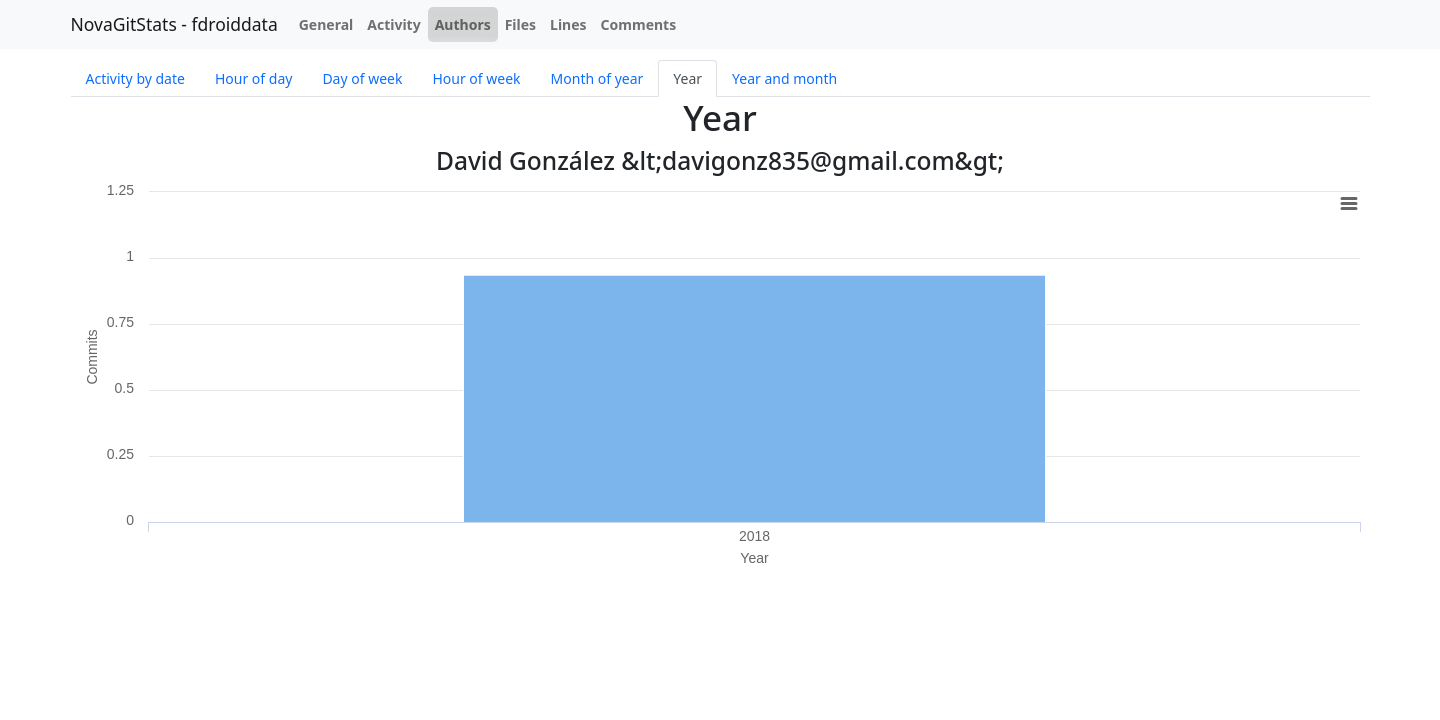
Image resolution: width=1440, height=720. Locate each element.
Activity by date (135, 78)
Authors (463, 24)
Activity (393, 24)
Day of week (362, 78)
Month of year (597, 78)
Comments (639, 24)
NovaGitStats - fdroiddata (174, 24)
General (326, 24)
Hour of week (476, 78)
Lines (568, 24)
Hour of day (253, 78)
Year (687, 78)
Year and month (784, 78)
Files (520, 24)
